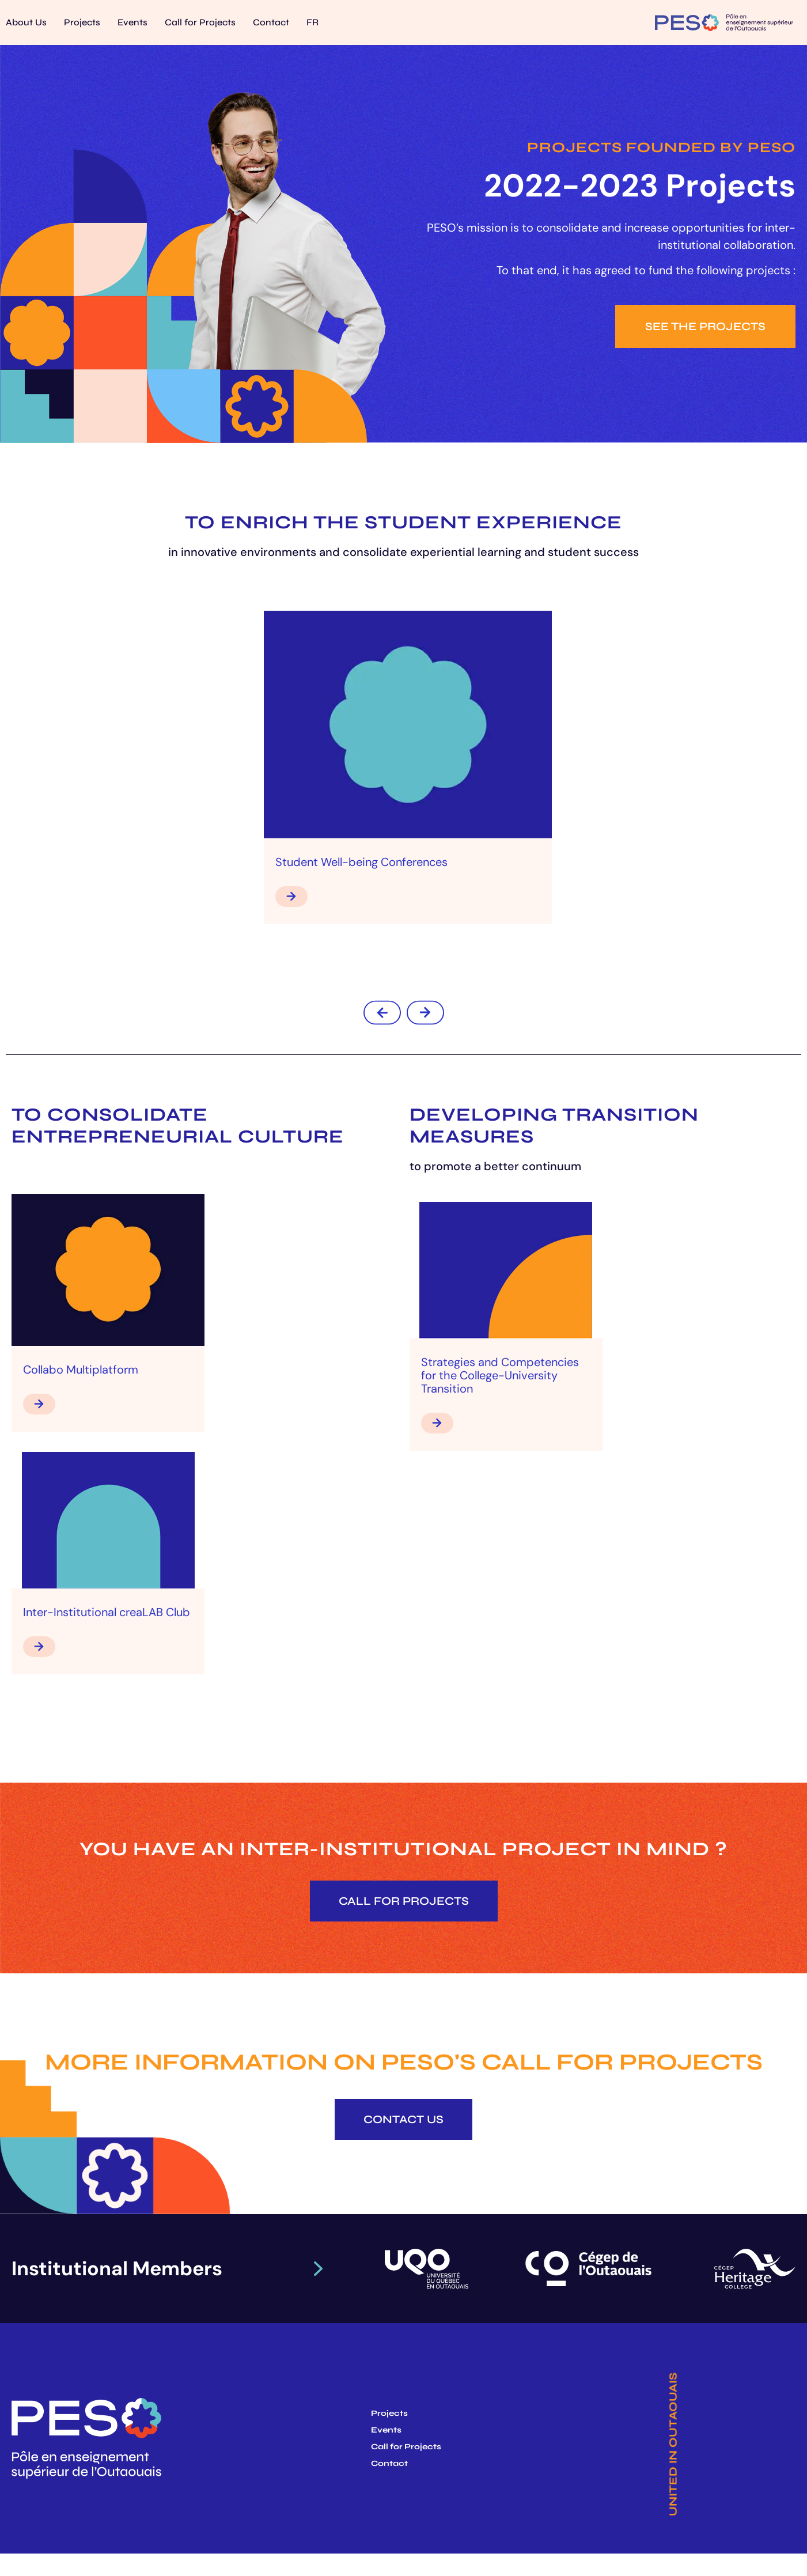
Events (132, 22)
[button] (382, 1012)
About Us (26, 22)
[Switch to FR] (312, 22)
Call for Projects (200, 22)
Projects (82, 22)
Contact (271, 22)
